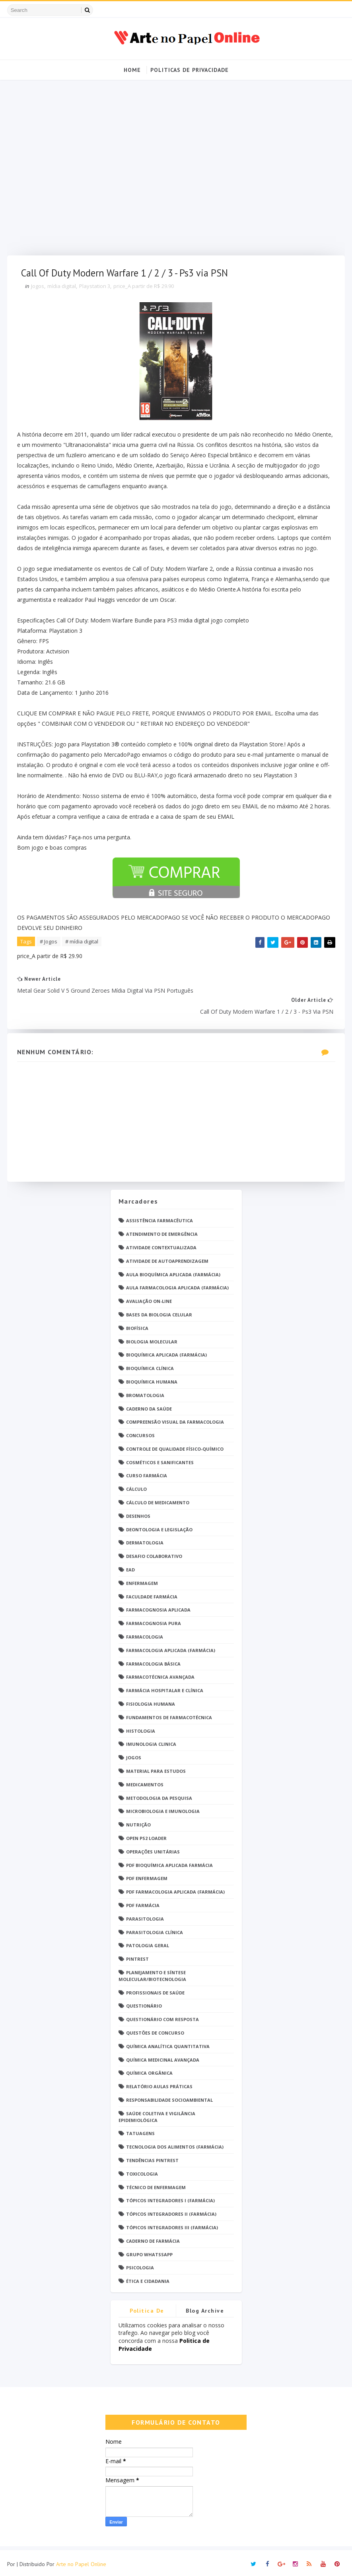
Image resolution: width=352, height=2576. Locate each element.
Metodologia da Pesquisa (159, 1795)
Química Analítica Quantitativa (168, 2043)
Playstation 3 (96, 289)
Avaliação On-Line (149, 1298)
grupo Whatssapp (149, 2251)
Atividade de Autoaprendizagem (167, 1258)
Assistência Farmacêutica (159, 1217)
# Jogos (50, 945)
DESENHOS (138, 1513)
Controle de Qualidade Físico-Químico (175, 1446)
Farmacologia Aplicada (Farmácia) (170, 1647)
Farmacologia (144, 1634)
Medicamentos (144, 1781)
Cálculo (136, 1486)
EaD (130, 1566)
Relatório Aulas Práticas (159, 2083)
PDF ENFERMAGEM (146, 1875)
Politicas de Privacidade (189, 69)
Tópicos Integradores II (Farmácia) (171, 2211)
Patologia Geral (147, 1942)
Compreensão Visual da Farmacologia (175, 1419)
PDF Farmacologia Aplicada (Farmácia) (175, 1889)
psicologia (140, 2264)
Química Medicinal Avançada (162, 2057)
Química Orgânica (149, 2070)
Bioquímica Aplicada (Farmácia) (166, 1352)
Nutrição (138, 1821)
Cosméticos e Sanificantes (160, 1459)
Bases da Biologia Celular (159, 1311)
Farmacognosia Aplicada (158, 1607)
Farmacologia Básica (153, 1661)
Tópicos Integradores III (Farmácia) (172, 2224)
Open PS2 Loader (146, 1835)
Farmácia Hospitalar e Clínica (164, 1687)
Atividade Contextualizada (161, 1244)
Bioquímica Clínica (150, 1365)
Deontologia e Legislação (159, 1526)
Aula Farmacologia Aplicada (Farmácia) (177, 1284)
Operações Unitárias (153, 1848)
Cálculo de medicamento (157, 1499)
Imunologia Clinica (151, 1741)
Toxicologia (142, 2171)
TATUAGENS (140, 2130)
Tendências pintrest (152, 2157)
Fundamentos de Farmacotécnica (169, 1714)
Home (132, 69)
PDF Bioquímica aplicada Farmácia (169, 1862)
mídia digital (63, 289)
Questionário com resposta (162, 2016)
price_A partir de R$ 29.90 (145, 289)
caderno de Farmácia (153, 2238)
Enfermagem (142, 1580)
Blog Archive (205, 2307)
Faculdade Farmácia (151, 1593)
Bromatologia (145, 1392)
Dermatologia (144, 1539)
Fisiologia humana (150, 1701)
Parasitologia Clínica (154, 1929)
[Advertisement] (176, 171)
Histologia (140, 1728)
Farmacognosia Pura (153, 1620)
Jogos (39, 289)
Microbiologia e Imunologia (163, 1808)
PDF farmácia (142, 1902)
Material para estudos (156, 1768)
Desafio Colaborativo (154, 1553)
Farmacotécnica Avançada (160, 1674)
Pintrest (137, 1956)
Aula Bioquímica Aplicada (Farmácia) (173, 1271)
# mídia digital (83, 945)
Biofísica (137, 1325)
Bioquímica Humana (151, 1379)
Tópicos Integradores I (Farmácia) (170, 2197)
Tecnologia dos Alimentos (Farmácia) (175, 2144)
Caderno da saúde (149, 1406)
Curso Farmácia (146, 1473)
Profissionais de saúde (155, 1989)
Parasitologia (145, 1916)
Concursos (140, 1432)
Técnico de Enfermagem (156, 2184)
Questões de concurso (155, 2030)
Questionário (144, 2003)
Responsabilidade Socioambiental (169, 2097)
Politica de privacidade (147, 2309)
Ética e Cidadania (147, 2278)
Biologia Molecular (151, 1338)
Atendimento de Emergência (162, 1231)
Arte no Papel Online (81, 2562)
